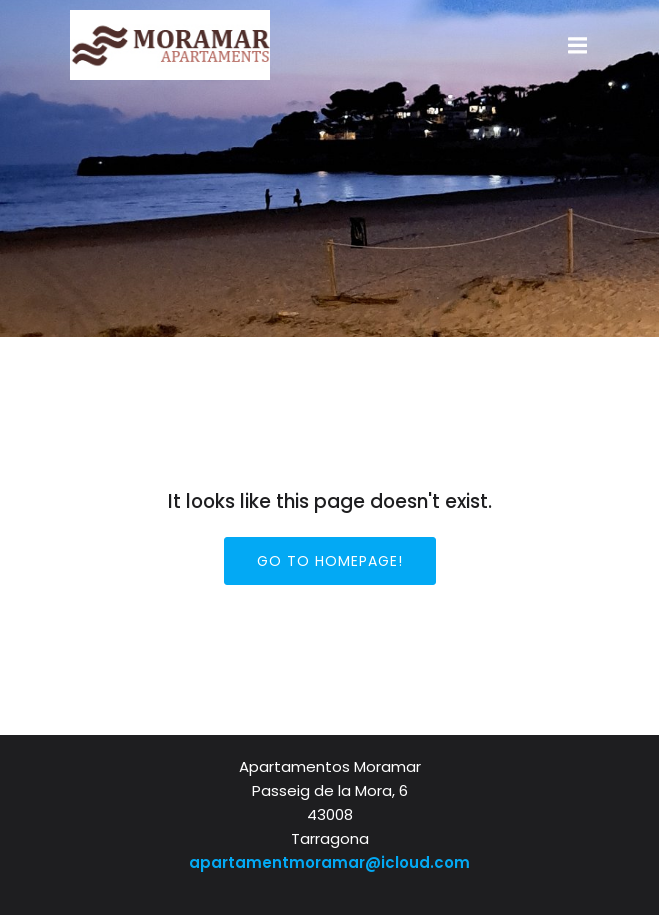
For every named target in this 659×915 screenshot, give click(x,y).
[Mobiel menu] (578, 46)
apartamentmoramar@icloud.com (329, 862)
